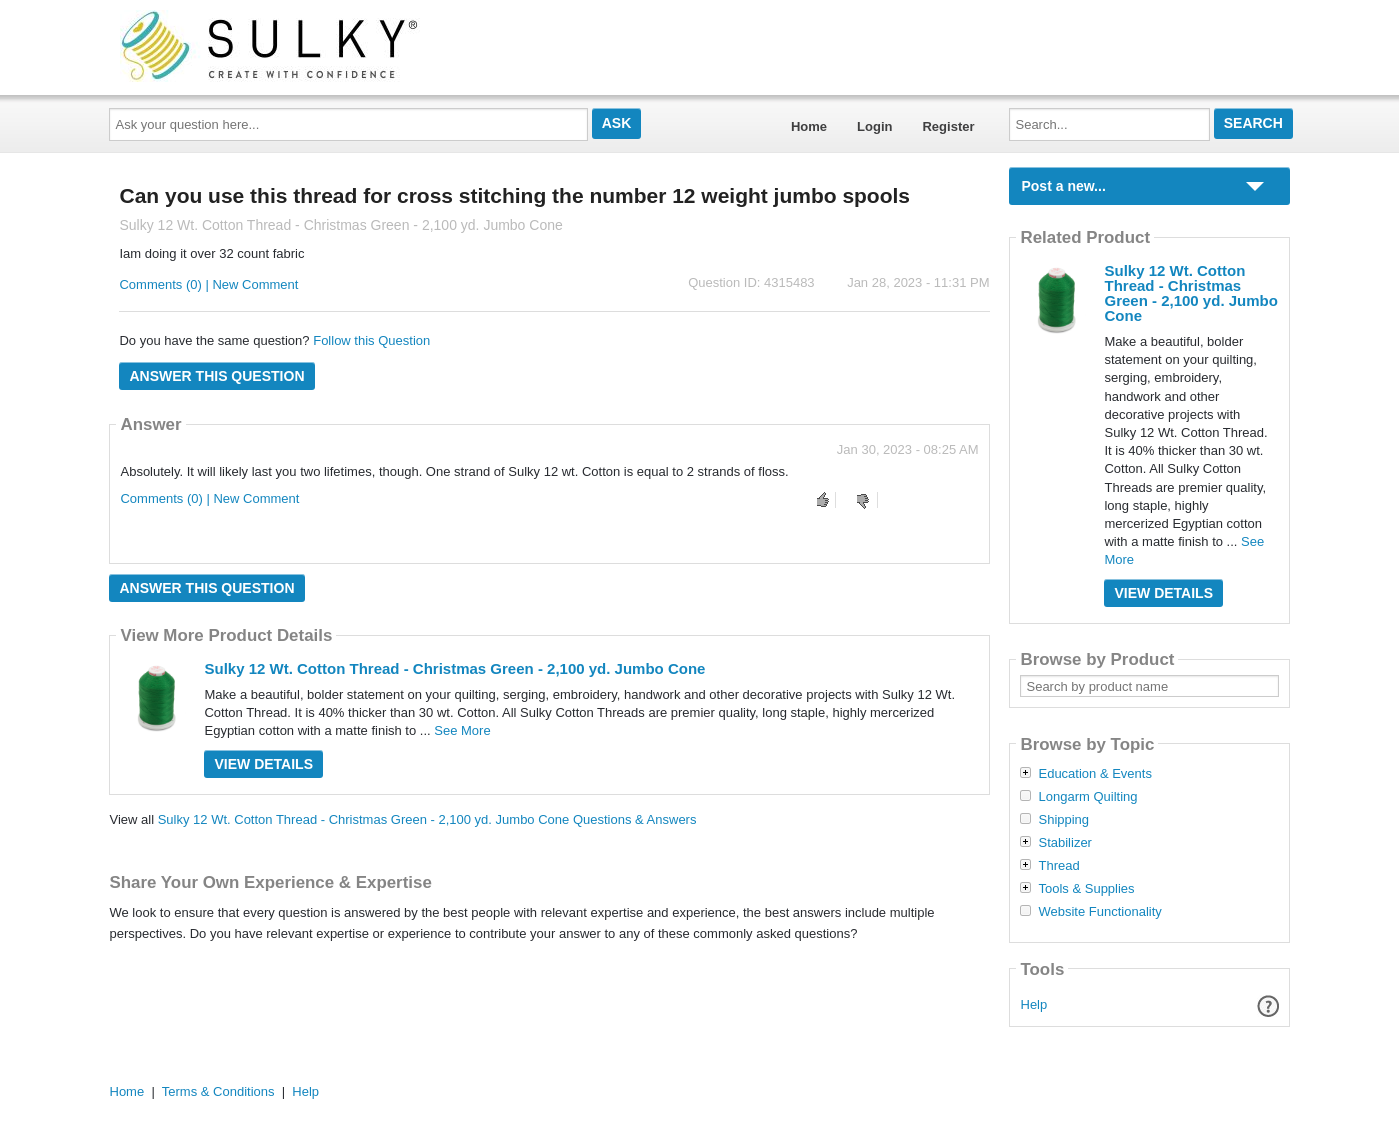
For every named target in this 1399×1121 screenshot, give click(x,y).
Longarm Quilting (1087, 797)
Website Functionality (1099, 912)
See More (462, 730)
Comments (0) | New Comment (208, 284)
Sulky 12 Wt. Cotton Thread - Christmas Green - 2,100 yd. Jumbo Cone (454, 668)
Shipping (1063, 820)
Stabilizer (1064, 843)
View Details (263, 764)
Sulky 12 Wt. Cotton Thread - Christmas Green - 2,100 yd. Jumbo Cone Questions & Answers (427, 819)
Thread (1058, 866)
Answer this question (216, 376)
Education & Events (1094, 774)
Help (1034, 1004)
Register (948, 126)
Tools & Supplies (1086, 889)
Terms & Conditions (218, 1091)
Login (874, 126)
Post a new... (1063, 186)
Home (809, 126)
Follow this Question (371, 340)
